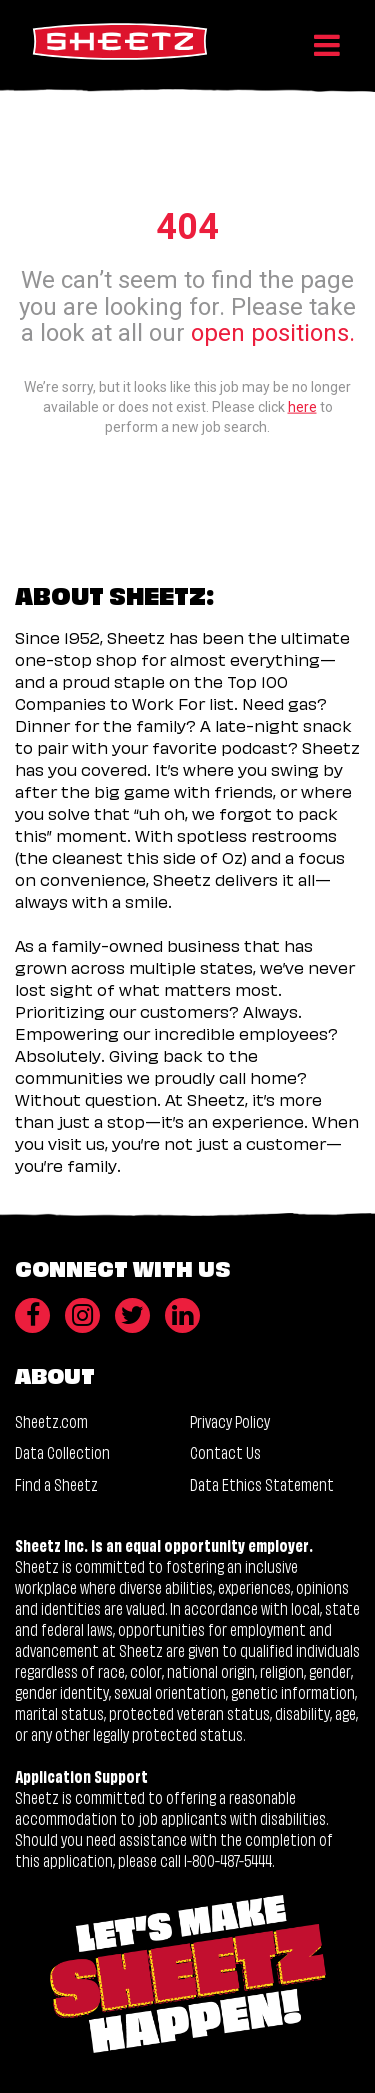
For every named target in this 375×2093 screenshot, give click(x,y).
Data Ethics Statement (262, 1483)
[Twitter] (132, 1315)
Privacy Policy (230, 1420)
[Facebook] (32, 1315)
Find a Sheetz (56, 1483)
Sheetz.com (51, 1420)
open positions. (273, 333)
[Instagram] (82, 1315)
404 (187, 226)
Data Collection (62, 1451)
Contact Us (225, 1451)
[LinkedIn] (182, 1315)
